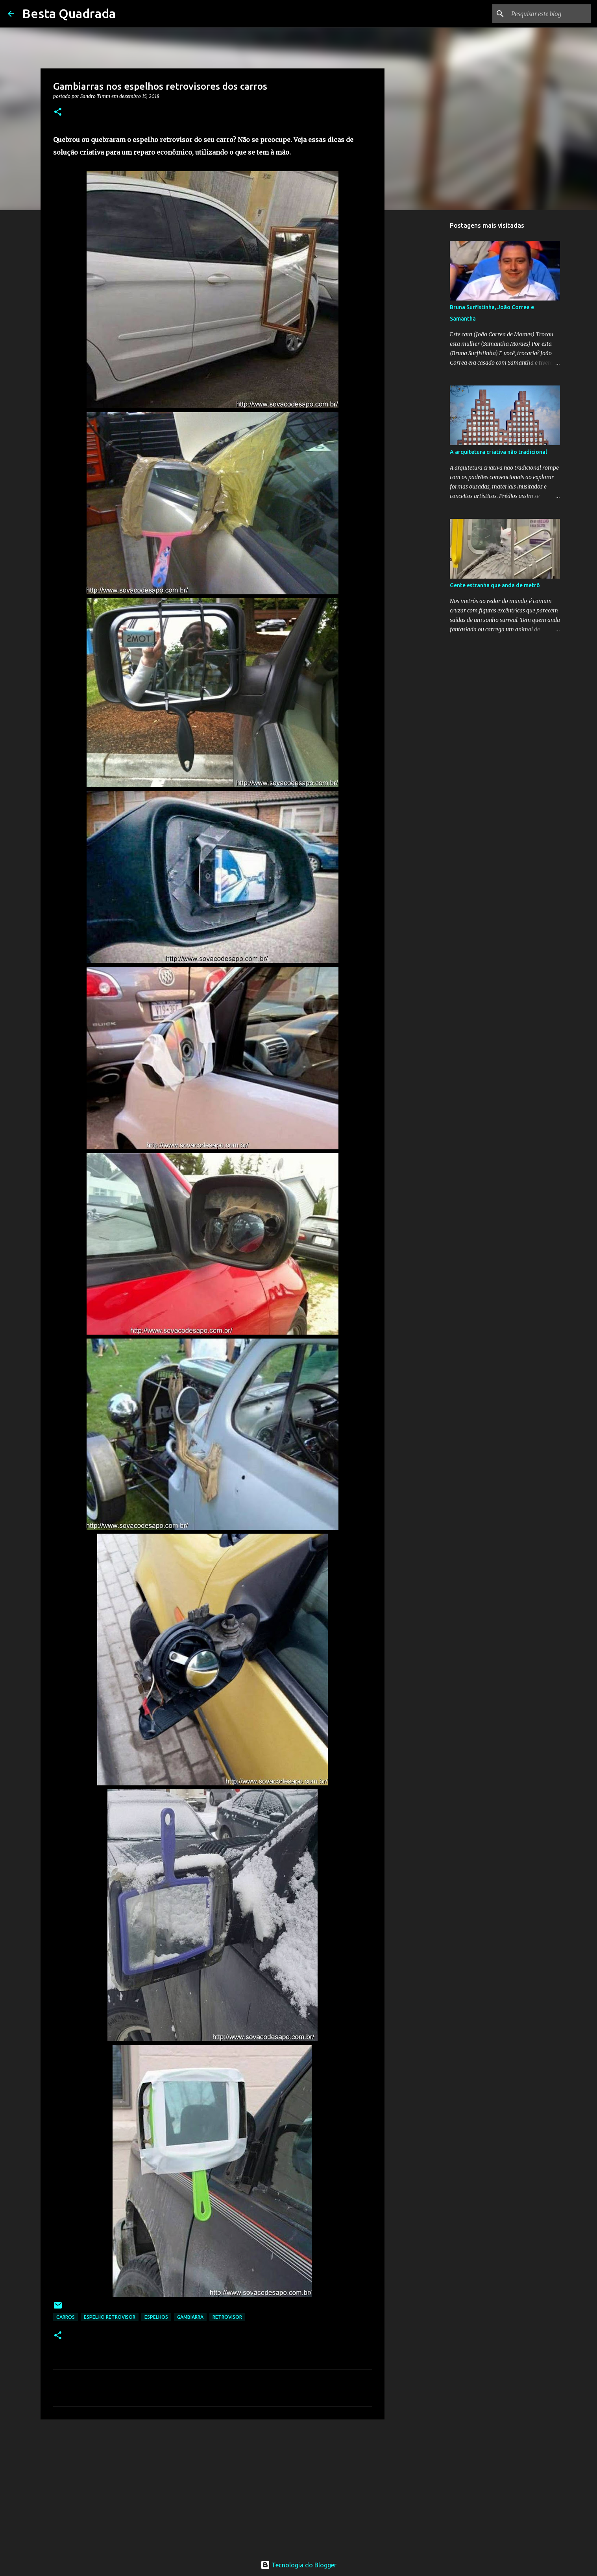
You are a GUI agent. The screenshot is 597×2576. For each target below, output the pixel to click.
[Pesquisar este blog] (549, 13)
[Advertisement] (212, 2486)
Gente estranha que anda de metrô (495, 585)
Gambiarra (190, 2317)
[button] (58, 112)
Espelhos (156, 2317)
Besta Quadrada (69, 13)
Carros (65, 2317)
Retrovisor (227, 2317)
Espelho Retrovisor (109, 2317)
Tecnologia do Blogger (298, 2565)
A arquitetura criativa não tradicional (498, 452)
